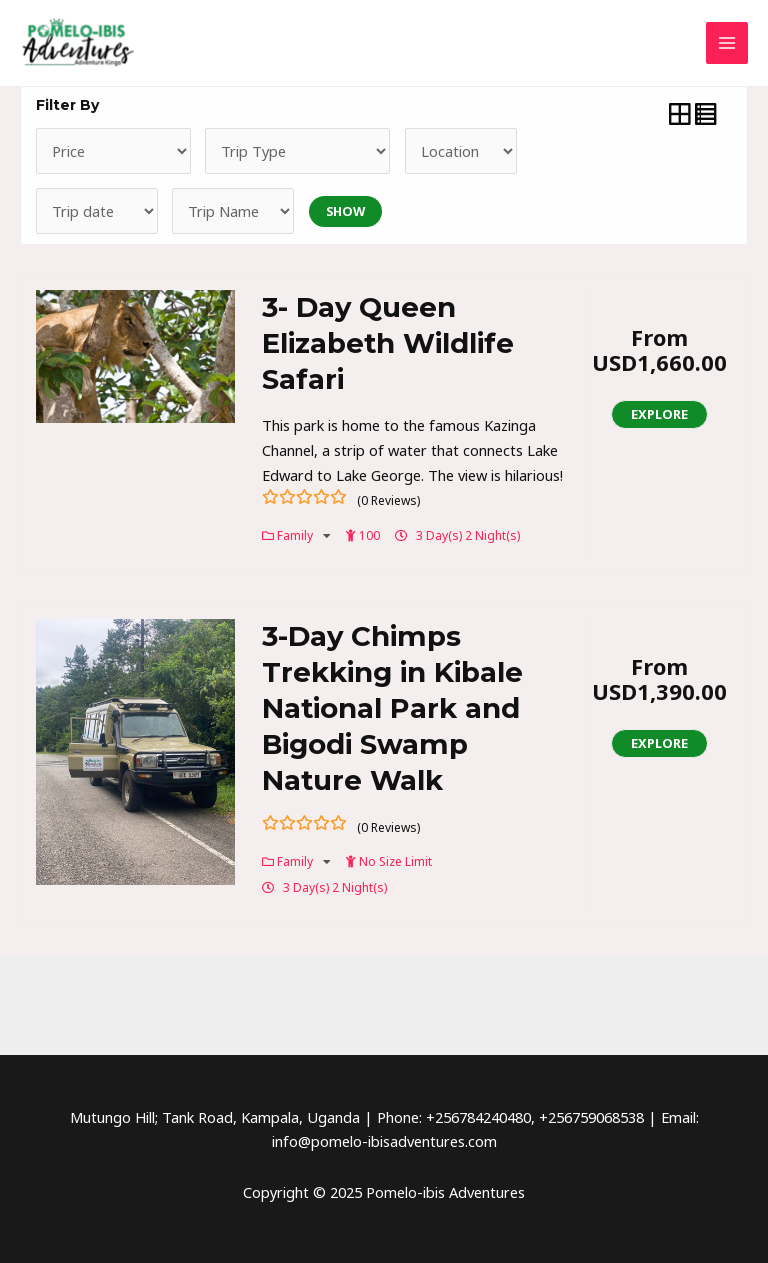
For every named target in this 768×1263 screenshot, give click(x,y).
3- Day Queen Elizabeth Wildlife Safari (388, 344)
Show (345, 212)
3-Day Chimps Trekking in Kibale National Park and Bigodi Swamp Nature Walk (392, 707)
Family (296, 535)
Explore (659, 415)
